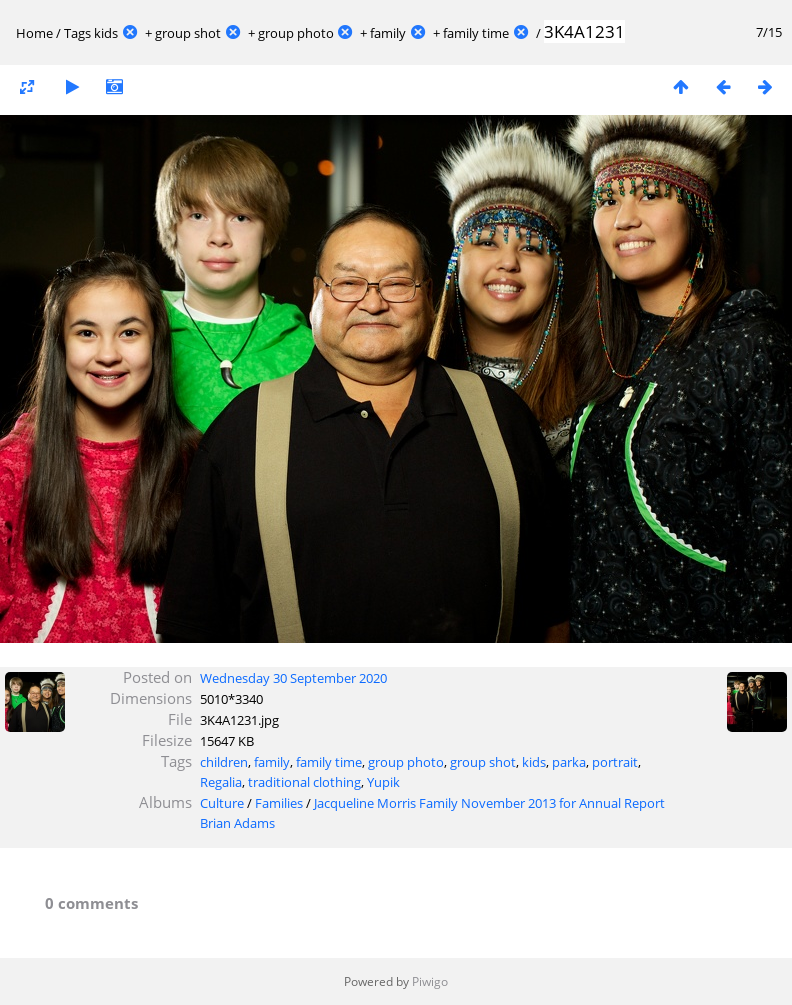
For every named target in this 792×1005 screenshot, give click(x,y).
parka (569, 762)
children (224, 762)
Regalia (221, 782)
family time (476, 33)
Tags (77, 33)
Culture (222, 803)
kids (106, 33)
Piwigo (430, 981)
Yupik (383, 782)
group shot (188, 33)
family (388, 33)
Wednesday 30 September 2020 (293, 678)
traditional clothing (304, 782)
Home (34, 33)
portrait (615, 762)
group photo (296, 33)
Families (279, 803)
